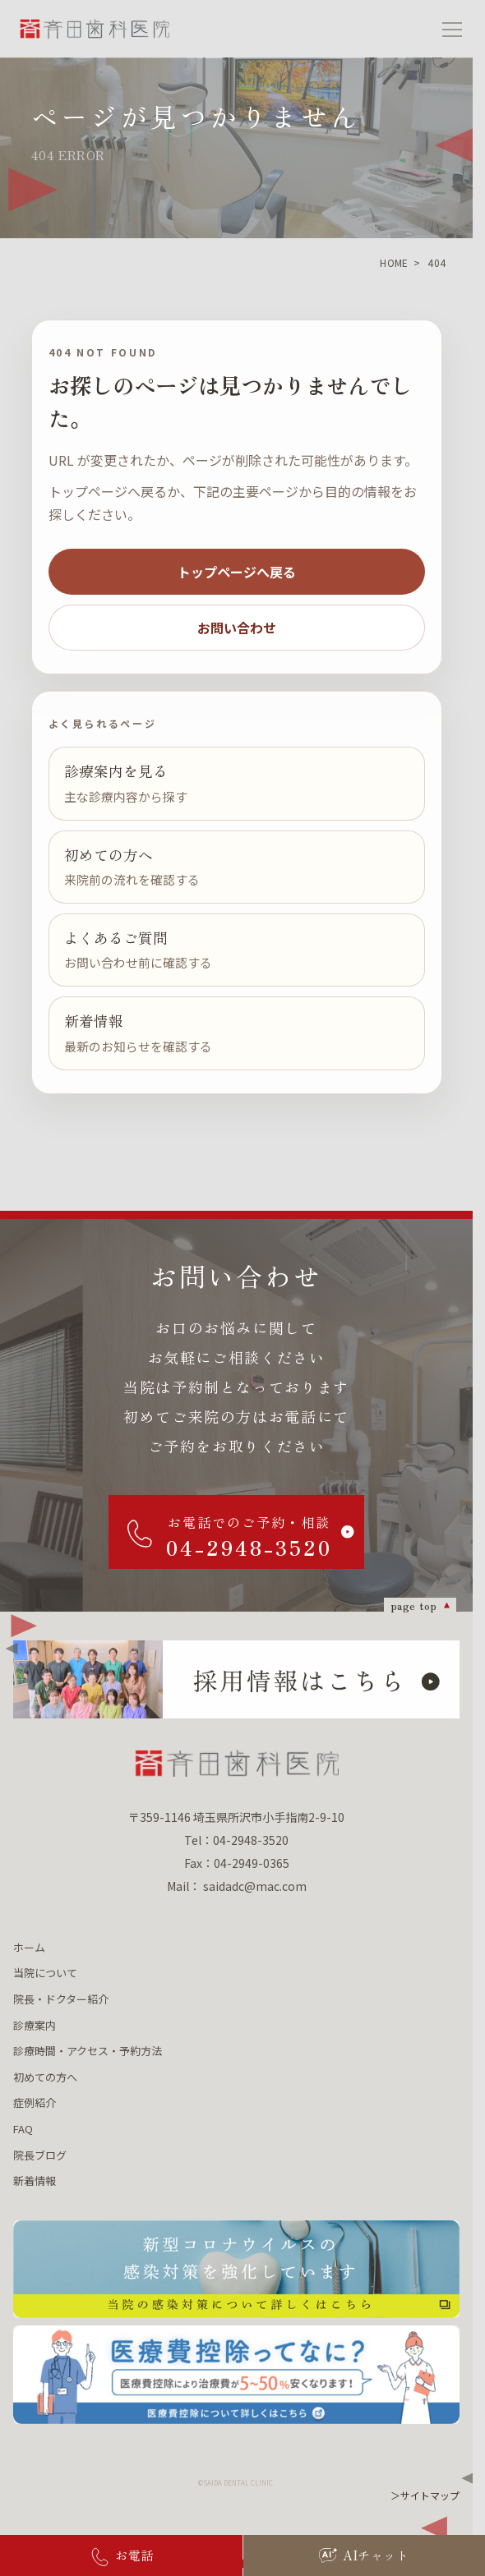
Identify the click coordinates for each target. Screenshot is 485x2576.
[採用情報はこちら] (236, 1679)
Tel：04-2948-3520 (236, 1840)
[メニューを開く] (452, 28)
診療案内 (34, 2025)
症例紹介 (34, 2102)
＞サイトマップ (425, 2495)
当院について (45, 1972)
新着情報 (34, 2180)
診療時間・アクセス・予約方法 (87, 2050)
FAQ (23, 2129)
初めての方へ (45, 2077)
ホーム (29, 1947)
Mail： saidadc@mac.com (237, 1886)
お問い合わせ (236, 627)
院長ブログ (40, 2155)
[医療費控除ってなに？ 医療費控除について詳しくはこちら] (236, 2374)
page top (413, 1605)
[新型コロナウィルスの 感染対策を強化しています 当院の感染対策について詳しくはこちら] (236, 2269)
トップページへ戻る (237, 572)
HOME (394, 262)
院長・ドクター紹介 (61, 1999)
